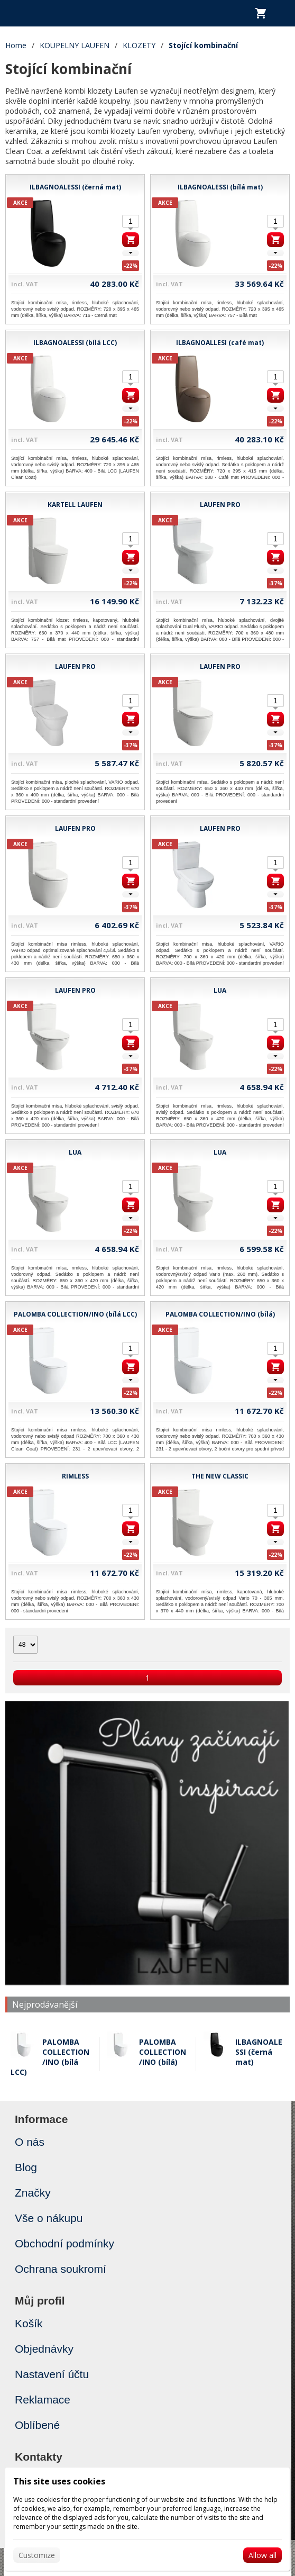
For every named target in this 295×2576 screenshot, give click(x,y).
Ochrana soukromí (60, 2269)
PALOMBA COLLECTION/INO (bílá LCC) (50, 2057)
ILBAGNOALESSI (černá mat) (258, 2052)
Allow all (262, 2555)
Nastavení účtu (52, 2374)
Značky (33, 2193)
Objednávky (44, 2349)
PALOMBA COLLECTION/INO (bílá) (162, 2052)
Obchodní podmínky (64, 2243)
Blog (26, 2167)
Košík (29, 2323)
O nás (29, 2142)
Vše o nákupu (48, 2218)
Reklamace (42, 2399)
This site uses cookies (59, 2481)
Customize (37, 2555)
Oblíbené (37, 2425)
